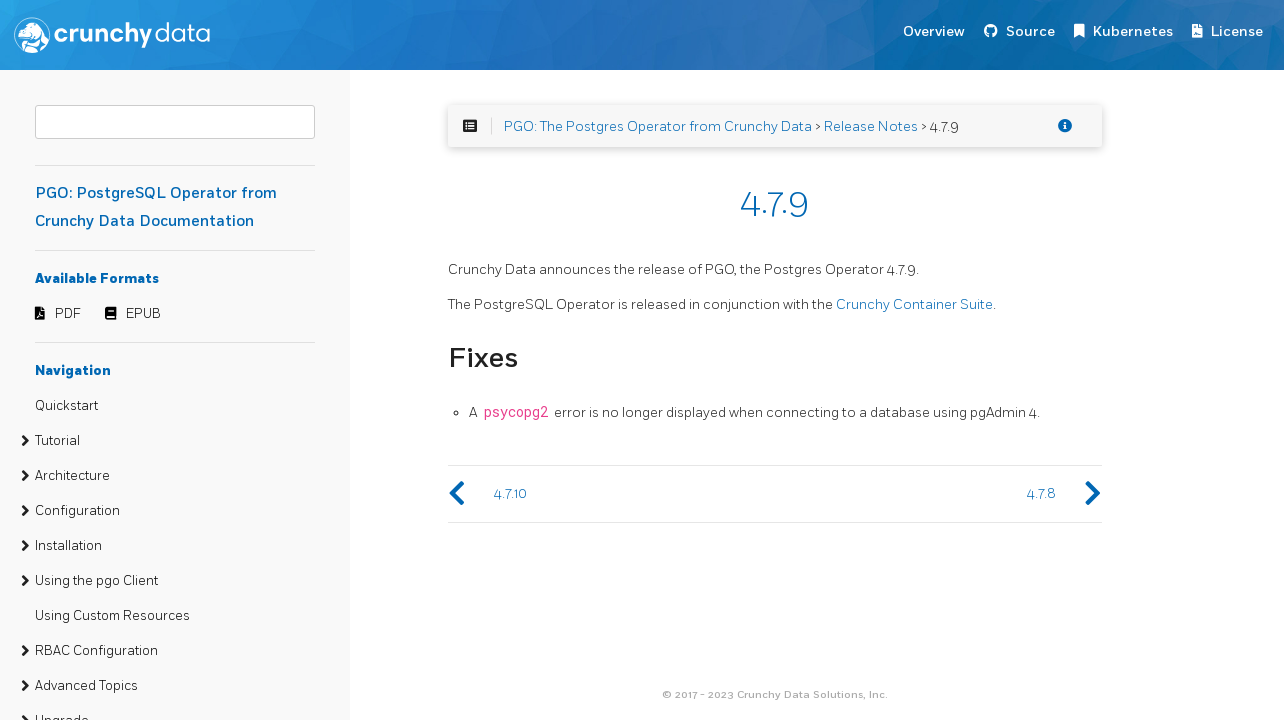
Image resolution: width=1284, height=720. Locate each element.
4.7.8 (1041, 493)
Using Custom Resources (112, 616)
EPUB (143, 314)
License (1237, 31)
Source (1030, 31)
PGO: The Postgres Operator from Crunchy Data (658, 126)
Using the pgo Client (96, 581)
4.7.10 (510, 493)
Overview (934, 31)
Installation (68, 546)
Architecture (72, 476)
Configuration (77, 511)
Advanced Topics (86, 686)
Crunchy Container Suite (914, 304)
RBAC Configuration (96, 651)
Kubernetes (1133, 31)
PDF (68, 314)
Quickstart (66, 406)
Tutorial (57, 441)
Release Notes (871, 126)
